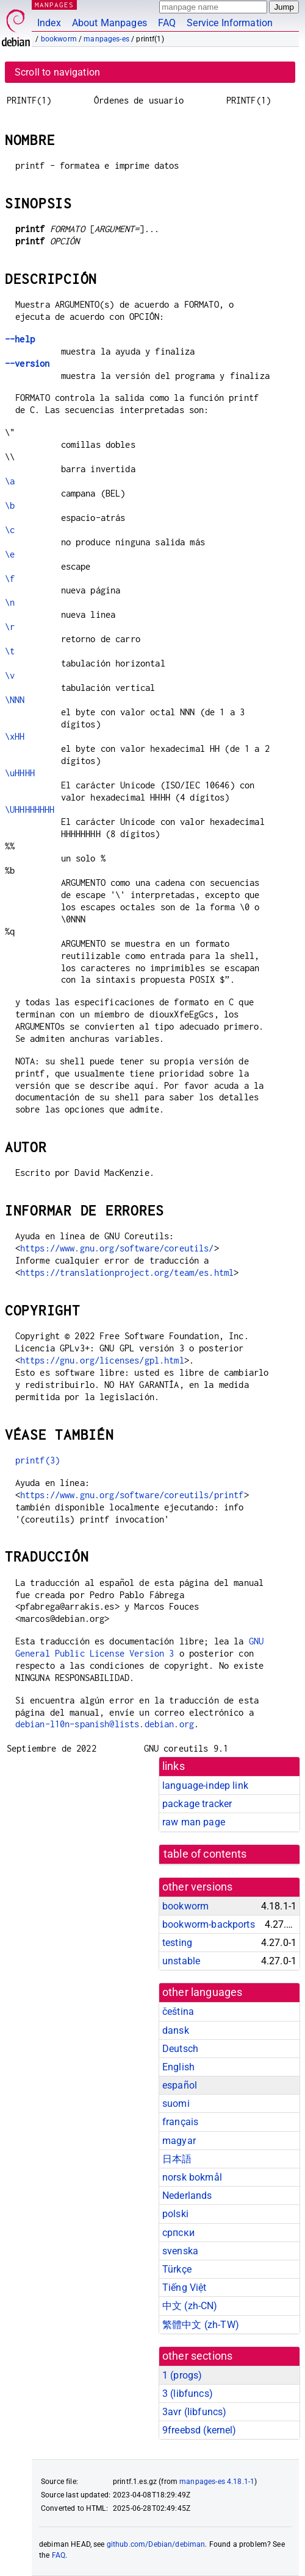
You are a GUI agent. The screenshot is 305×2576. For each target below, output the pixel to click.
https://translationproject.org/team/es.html (127, 1272)
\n (10, 602)
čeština (178, 2011)
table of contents (205, 1854)
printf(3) (37, 1460)
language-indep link (205, 1785)
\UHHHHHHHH (30, 809)
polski (175, 2214)
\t (10, 651)
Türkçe (177, 2269)
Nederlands (187, 2195)
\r (10, 626)
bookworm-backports (208, 1924)
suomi (176, 2103)
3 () (187, 2393)
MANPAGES (54, 5)
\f (10, 578)
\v (10, 675)
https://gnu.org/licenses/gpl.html (102, 1360)
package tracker (197, 1804)
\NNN (15, 700)
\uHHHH (20, 773)
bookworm (59, 39)
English (178, 2067)
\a (10, 481)
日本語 (177, 2159)
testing (177, 1942)
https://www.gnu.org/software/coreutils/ (117, 1248)
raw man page (193, 1822)
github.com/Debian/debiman (156, 2544)
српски (178, 2232)
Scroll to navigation (57, 72)
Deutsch (180, 2048)
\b (10, 505)
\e (10, 554)
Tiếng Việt (184, 2287)
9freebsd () (199, 2430)
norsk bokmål (192, 2177)
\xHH (15, 736)
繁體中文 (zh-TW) (200, 2324)
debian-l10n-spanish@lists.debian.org (104, 1724)
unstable (181, 1961)
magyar (179, 2140)
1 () (182, 2375)
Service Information (230, 23)
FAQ (167, 23)
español (179, 2085)
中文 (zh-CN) (190, 2306)
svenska (180, 2251)
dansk (175, 2030)
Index (49, 23)
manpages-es (106, 39)
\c (10, 530)
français (180, 2122)
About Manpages (109, 23)
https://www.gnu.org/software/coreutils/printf (132, 1495)
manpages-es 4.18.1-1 (216, 2481)
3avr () (194, 2412)
